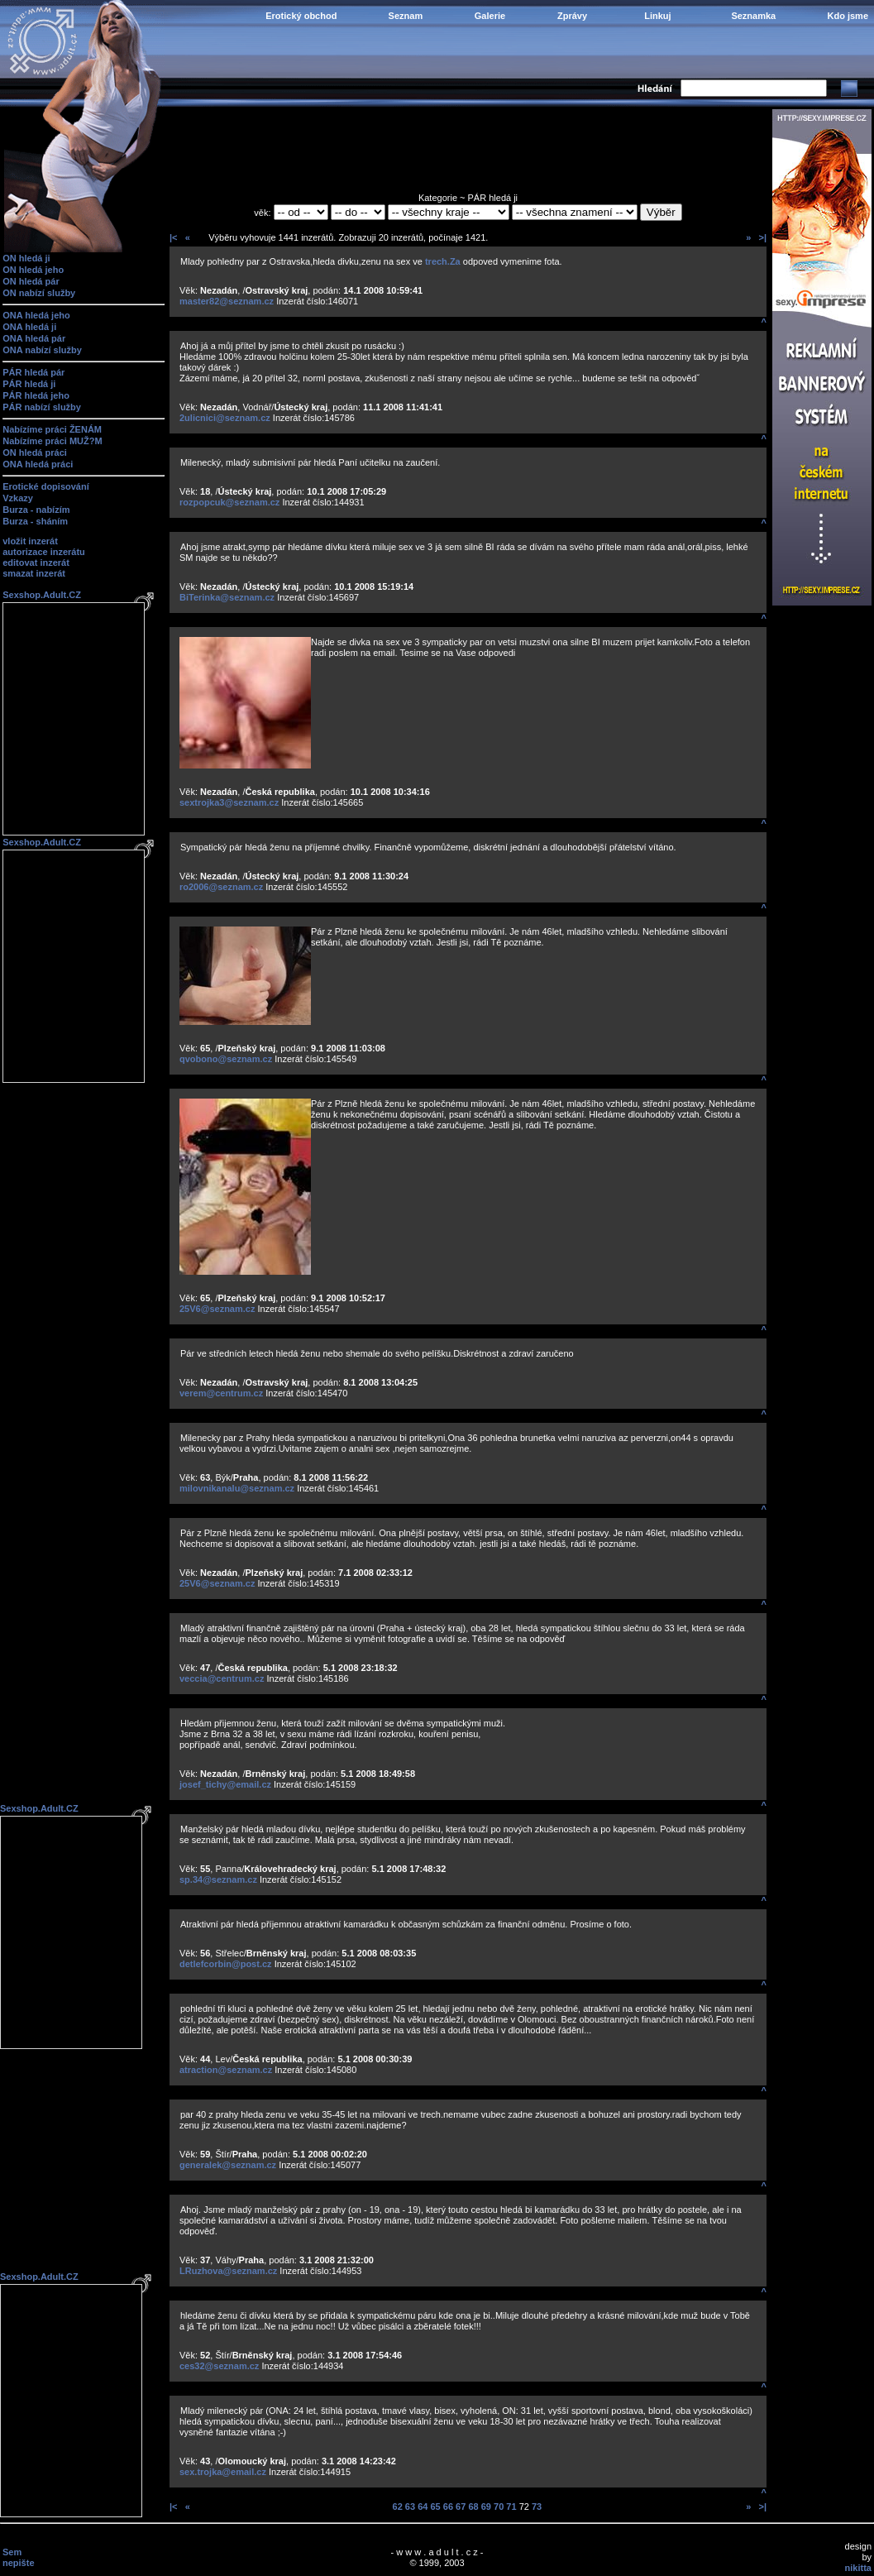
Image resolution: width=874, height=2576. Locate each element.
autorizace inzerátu (43, 552)
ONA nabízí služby (42, 350)
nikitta (858, 2568)
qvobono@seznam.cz (225, 1059)
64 (422, 2506)
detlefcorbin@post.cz (225, 1964)
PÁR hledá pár (33, 372)
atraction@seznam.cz (225, 2070)
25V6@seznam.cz (217, 1309)
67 (461, 2506)
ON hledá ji (26, 258)
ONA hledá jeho (36, 315)
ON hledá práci (34, 452)
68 (473, 2506)
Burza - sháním (35, 521)
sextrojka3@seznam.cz (229, 802)
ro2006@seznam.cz (221, 887)
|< (174, 237)
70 (499, 2506)
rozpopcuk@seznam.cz (229, 502)
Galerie (490, 16)
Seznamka (753, 16)
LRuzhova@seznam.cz (228, 2271)
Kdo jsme (847, 16)
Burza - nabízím (35, 510)
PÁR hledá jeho (35, 395)
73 (537, 2506)
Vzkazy (17, 498)
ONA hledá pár (33, 338)
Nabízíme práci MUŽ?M (52, 441)
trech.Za (443, 261)
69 (486, 2506)
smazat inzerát (33, 573)
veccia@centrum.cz (221, 1678)
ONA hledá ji (29, 327)
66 (448, 2506)
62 (398, 2506)
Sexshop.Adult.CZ (41, 595)
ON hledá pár (30, 281)
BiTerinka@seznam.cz (227, 597)
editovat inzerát (35, 562)
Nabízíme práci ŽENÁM (52, 429)
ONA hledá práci (37, 464)
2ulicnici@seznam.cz (224, 418)
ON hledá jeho (33, 270)
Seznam (406, 16)
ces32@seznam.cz (219, 2366)
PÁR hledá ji (28, 384)
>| (762, 237)
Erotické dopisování (45, 486)
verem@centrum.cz (221, 1393)
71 (511, 2506)
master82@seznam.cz (226, 301)
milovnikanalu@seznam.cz (236, 1488)
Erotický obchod (301, 16)
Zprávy (572, 16)
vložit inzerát (30, 541)
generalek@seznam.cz (227, 2165)
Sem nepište (18, 2557)
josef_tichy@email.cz (225, 1784)
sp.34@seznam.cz (218, 1879)
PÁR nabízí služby (41, 407)
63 (410, 2506)
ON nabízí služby (38, 293)
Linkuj (657, 16)
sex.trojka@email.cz (222, 2472)
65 (435, 2506)
